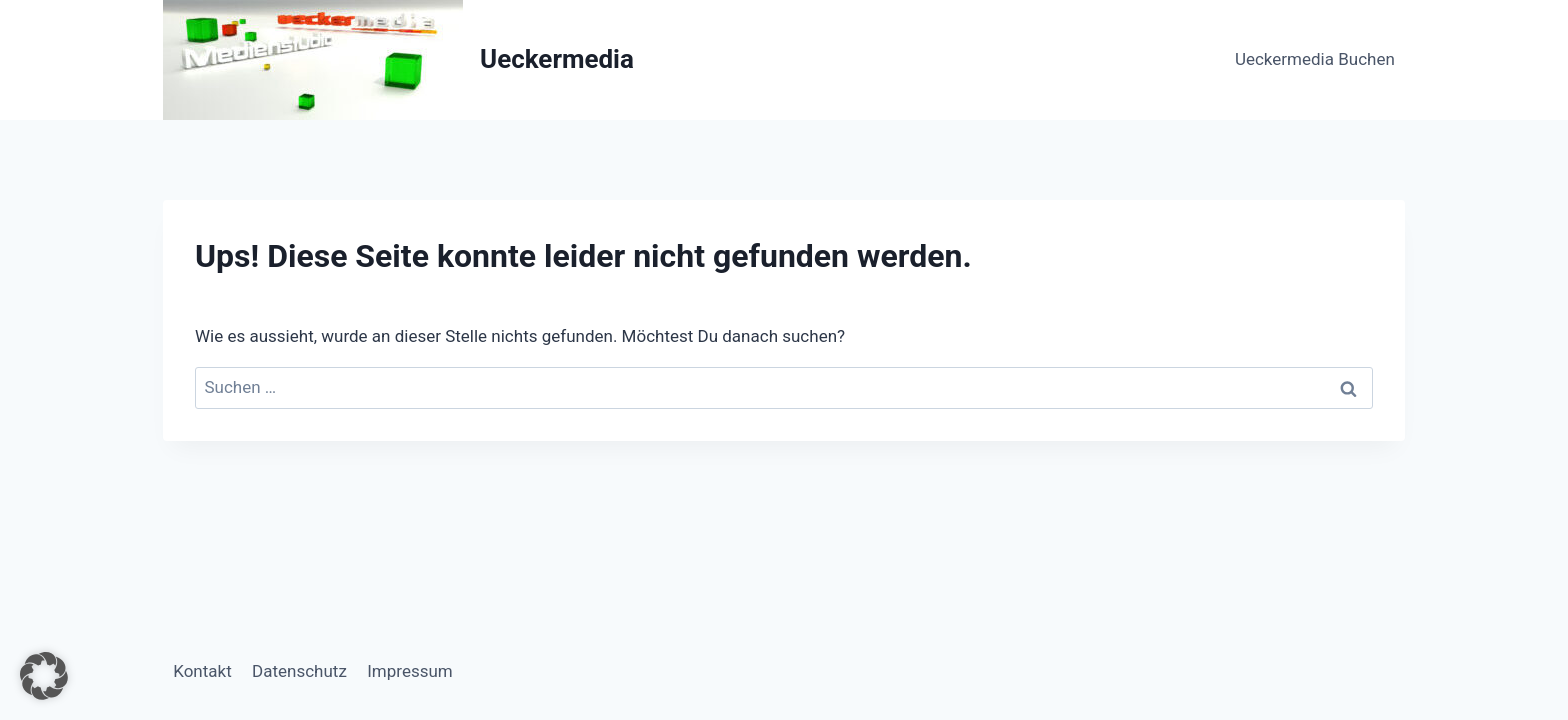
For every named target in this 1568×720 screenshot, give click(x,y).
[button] (44, 676)
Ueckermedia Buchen (1315, 59)
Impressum (410, 671)
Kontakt (202, 671)
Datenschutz (299, 671)
